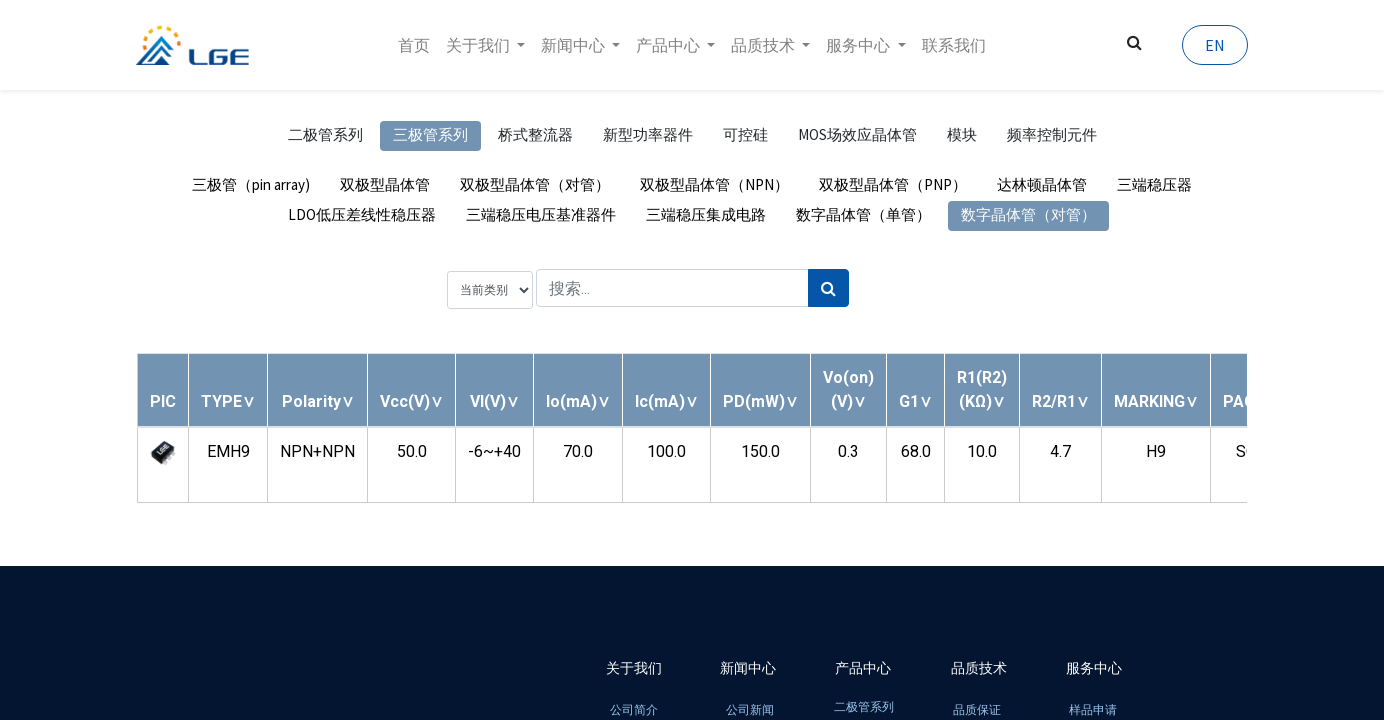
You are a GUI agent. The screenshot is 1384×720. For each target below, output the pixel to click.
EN (1214, 45)
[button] (228, 401)
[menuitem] (414, 45)
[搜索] (828, 288)
